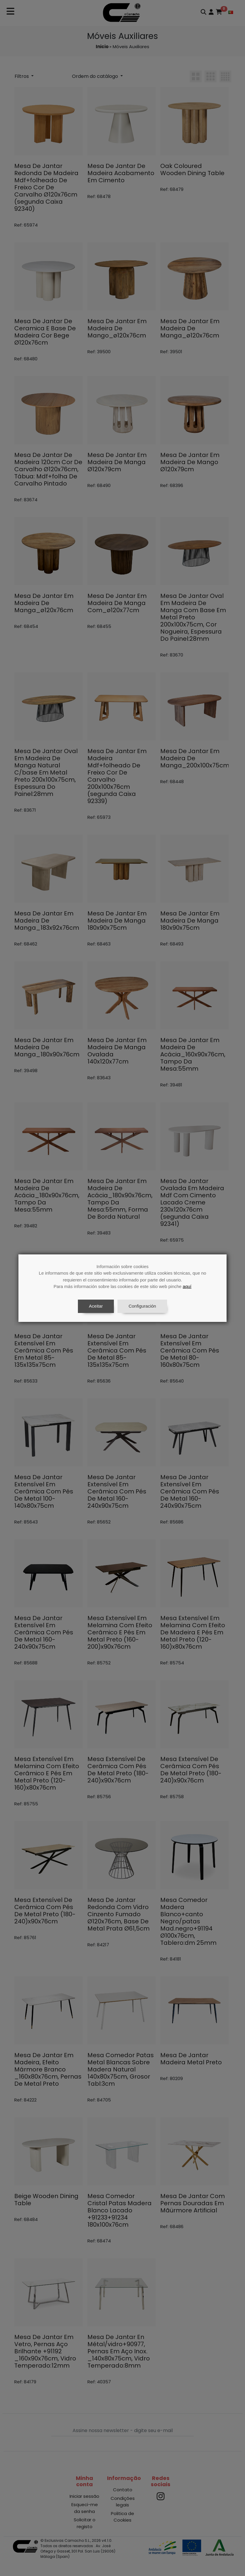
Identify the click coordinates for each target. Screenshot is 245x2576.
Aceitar (96, 1306)
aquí (187, 1286)
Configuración (142, 1306)
